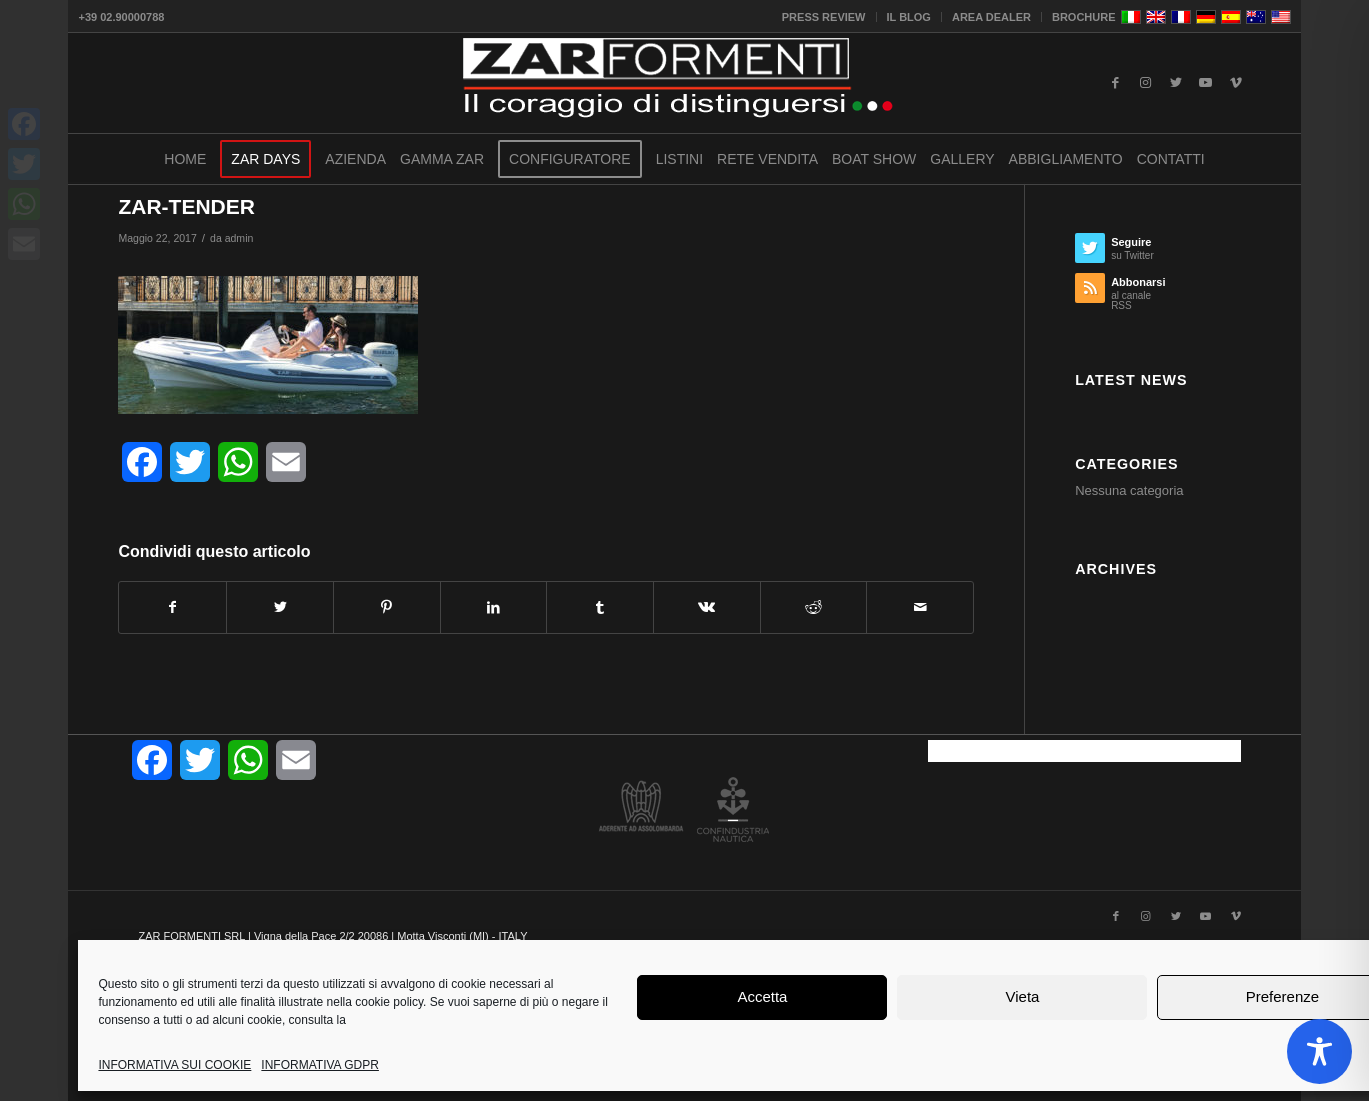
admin (239, 238)
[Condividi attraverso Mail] (920, 607)
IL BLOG (909, 17)
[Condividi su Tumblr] (600, 607)
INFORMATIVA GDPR (320, 1065)
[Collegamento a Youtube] (1206, 83)
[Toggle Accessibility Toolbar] (1319, 1051)
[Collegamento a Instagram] (1146, 83)
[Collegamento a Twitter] (1176, 83)
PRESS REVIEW (824, 17)
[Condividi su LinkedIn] (494, 607)
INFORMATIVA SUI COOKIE (174, 1065)
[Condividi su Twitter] (280, 607)
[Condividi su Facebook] (172, 607)
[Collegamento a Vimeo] (1236, 83)
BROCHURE (1084, 17)
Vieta (1022, 996)
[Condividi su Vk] (707, 607)
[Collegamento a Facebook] (1116, 83)
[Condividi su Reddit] (814, 607)
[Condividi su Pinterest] (387, 607)
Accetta (762, 996)
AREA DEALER (991, 17)
